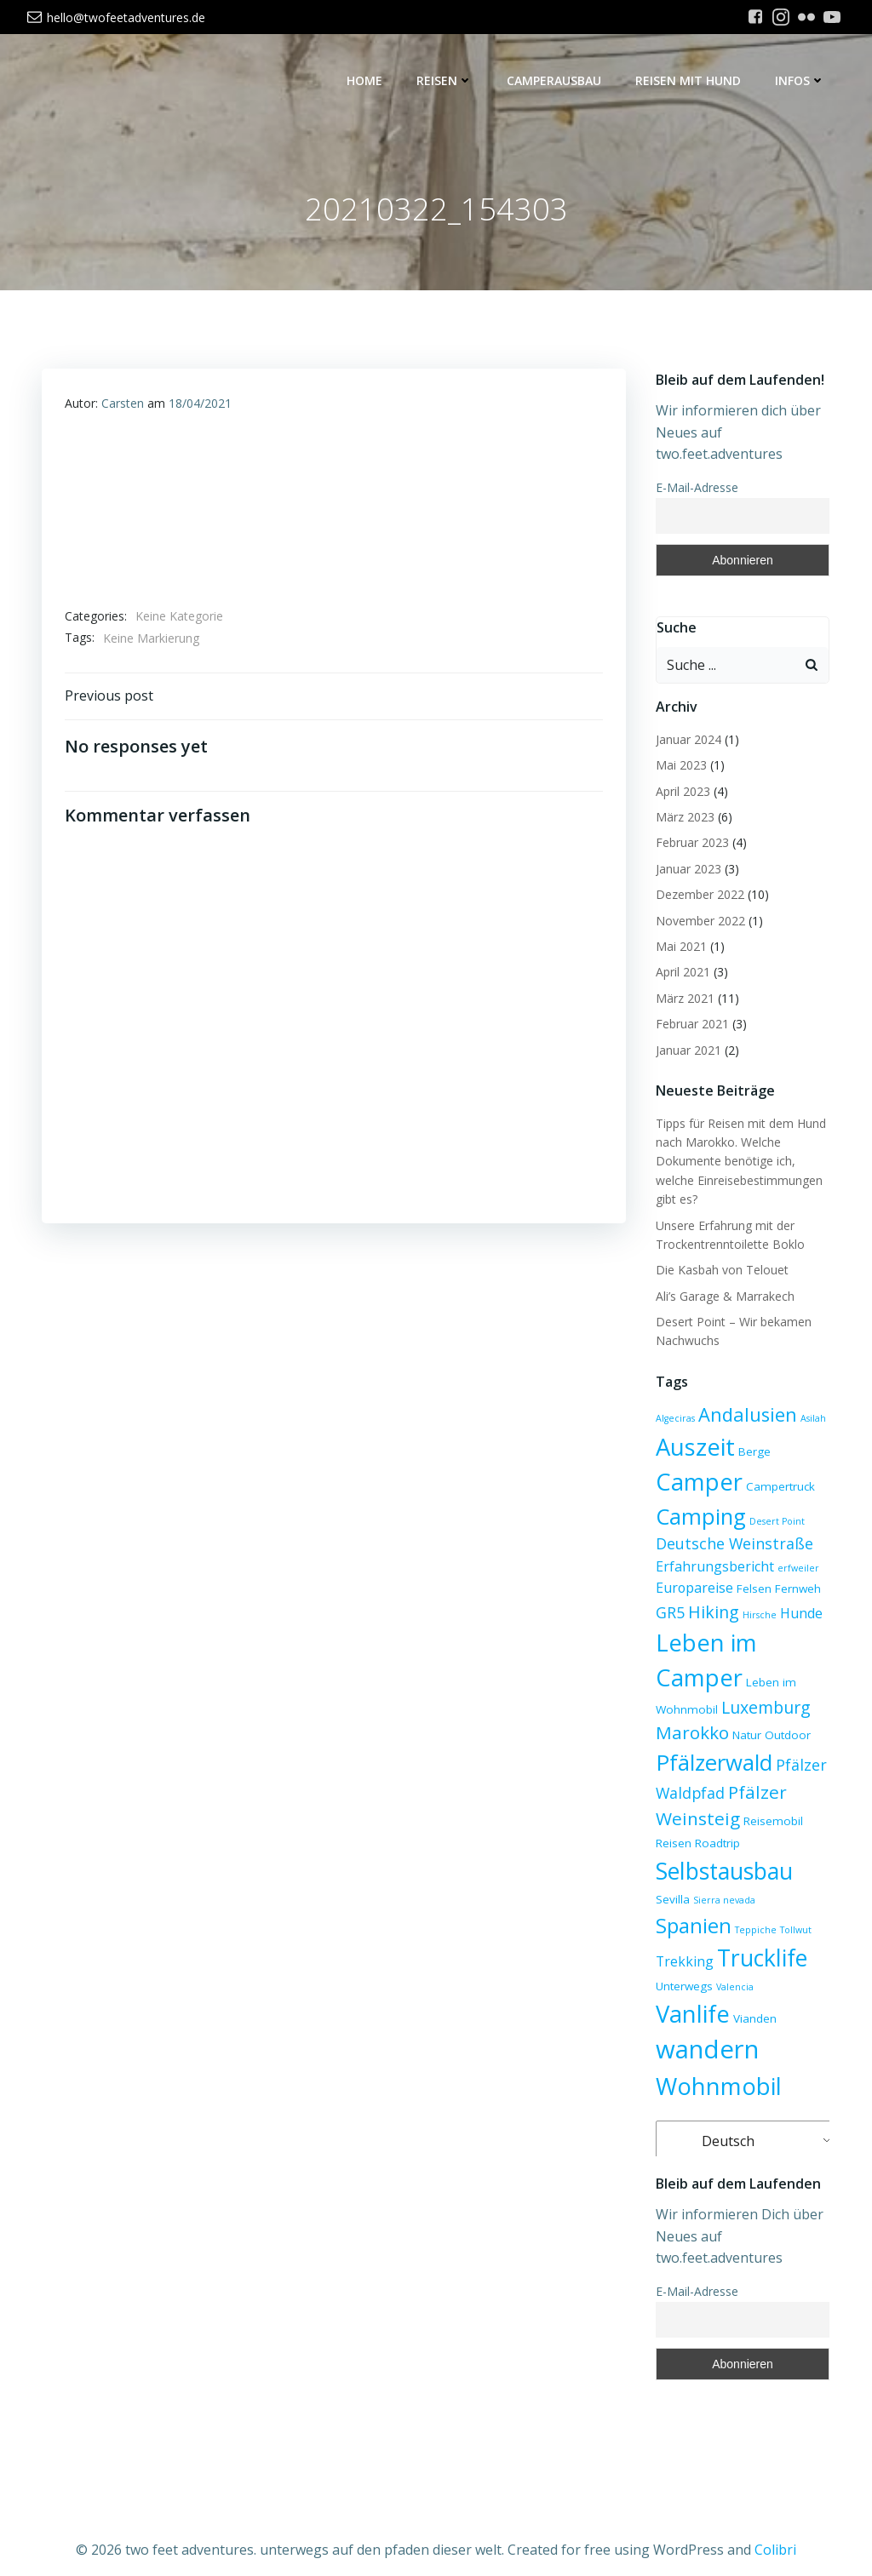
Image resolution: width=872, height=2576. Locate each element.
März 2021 (682, 999)
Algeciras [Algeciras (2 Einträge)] (672, 1420)
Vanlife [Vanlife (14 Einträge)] (731, 1993)
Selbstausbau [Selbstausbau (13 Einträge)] (721, 1871)
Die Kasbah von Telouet (719, 1271)
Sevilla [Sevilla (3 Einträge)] (811, 1876)
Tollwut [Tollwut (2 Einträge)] (714, 1932)
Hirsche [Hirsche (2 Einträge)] (757, 1617)
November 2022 (698, 921)
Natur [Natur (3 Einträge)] (744, 1736)
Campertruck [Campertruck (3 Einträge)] (777, 1488)
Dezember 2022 (697, 896)
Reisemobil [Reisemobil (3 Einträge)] (770, 1822)
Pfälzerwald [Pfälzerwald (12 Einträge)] (711, 1764)
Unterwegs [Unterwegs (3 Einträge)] (775, 1963)
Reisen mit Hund (690, 81)
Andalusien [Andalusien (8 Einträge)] (745, 1416)
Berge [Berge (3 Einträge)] (752, 1453)
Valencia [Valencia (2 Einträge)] (672, 1999)
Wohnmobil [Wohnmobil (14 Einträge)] (716, 2065)
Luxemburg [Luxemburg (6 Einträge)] (763, 1708)
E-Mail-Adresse (694, 488)
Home (367, 81)
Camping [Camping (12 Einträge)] (698, 1517)
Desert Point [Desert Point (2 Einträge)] (774, 1522)
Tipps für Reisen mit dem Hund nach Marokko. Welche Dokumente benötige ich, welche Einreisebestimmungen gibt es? (738, 1162)
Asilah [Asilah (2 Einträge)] (810, 1420)
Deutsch (715, 2120)
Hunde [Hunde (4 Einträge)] (798, 1615)
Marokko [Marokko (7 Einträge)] (689, 1734)
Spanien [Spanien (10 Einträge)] (757, 1904)
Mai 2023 (678, 766)
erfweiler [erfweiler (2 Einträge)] (796, 1569)
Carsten (123, 407)
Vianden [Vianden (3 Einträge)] (793, 1998)
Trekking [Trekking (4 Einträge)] (762, 1930)
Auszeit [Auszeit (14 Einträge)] (692, 1448)
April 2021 (680, 973)
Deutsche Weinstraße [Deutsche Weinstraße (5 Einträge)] (732, 1545)
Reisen (447, 81)
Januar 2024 (686, 740)
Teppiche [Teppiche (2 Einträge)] (674, 1932)
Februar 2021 (689, 1025)
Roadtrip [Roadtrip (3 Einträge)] (714, 1844)
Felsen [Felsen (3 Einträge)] (751, 1590)
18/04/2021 (200, 407)
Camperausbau (556, 81)
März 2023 (682, 818)
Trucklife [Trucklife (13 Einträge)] (698, 1958)
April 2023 (680, 792)
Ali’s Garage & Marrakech (722, 1297)
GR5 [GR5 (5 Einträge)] (667, 1614)
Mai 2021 (678, 948)
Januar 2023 (686, 870)
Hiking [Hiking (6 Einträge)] (711, 1613)
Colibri (775, 2525)
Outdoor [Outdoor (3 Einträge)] (785, 1736)
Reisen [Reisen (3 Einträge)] (671, 1844)
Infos (802, 81)
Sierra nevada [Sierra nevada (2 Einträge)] (684, 1909)
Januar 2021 (686, 1051)
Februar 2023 (689, 844)
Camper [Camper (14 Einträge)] (696, 1483)
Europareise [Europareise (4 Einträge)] (692, 1589)
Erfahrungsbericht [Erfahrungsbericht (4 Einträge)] (712, 1567)
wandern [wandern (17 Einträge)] (704, 2029)
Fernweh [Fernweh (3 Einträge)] (795, 1590)
